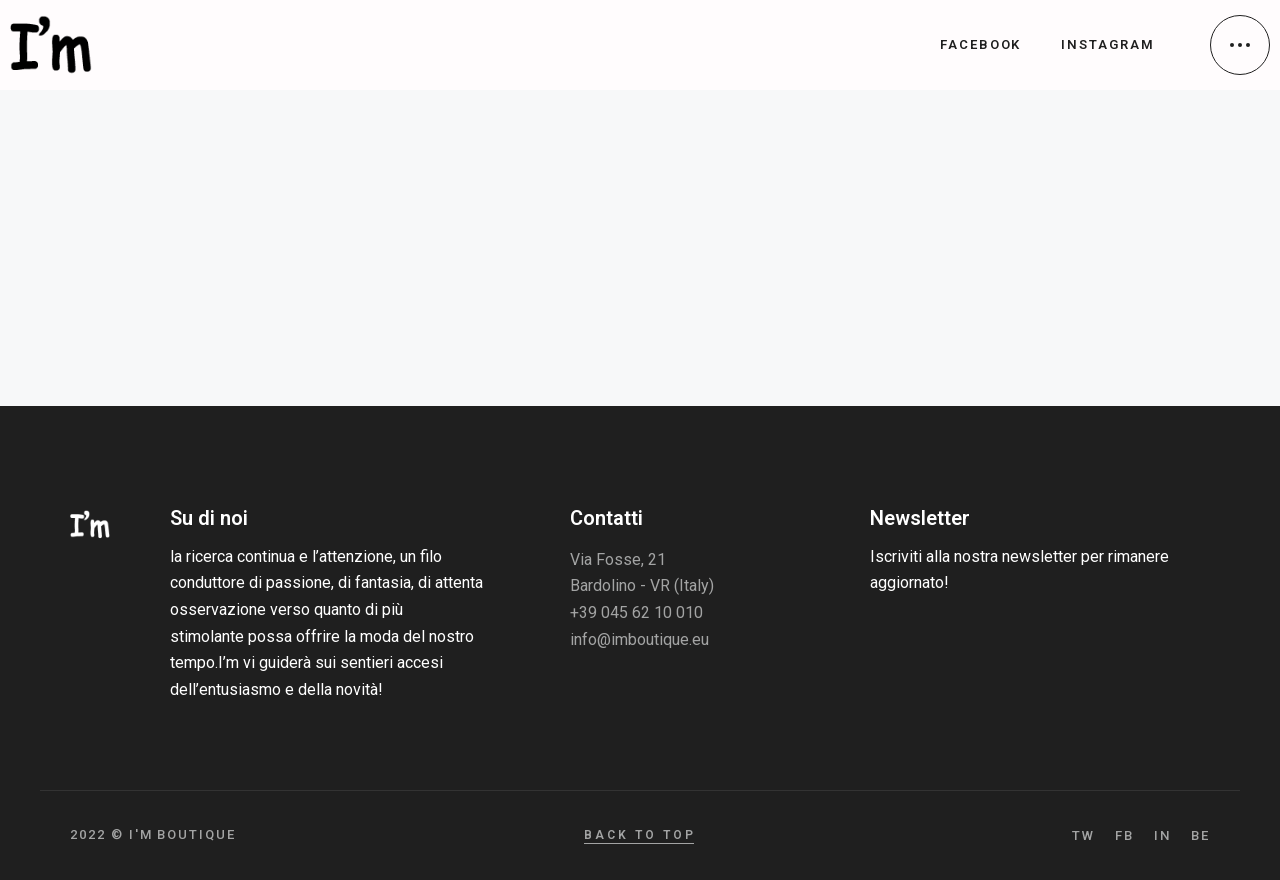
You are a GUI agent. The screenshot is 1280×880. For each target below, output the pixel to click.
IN (1162, 835)
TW (1083, 835)
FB (1124, 835)
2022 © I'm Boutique (153, 834)
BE (1200, 835)
